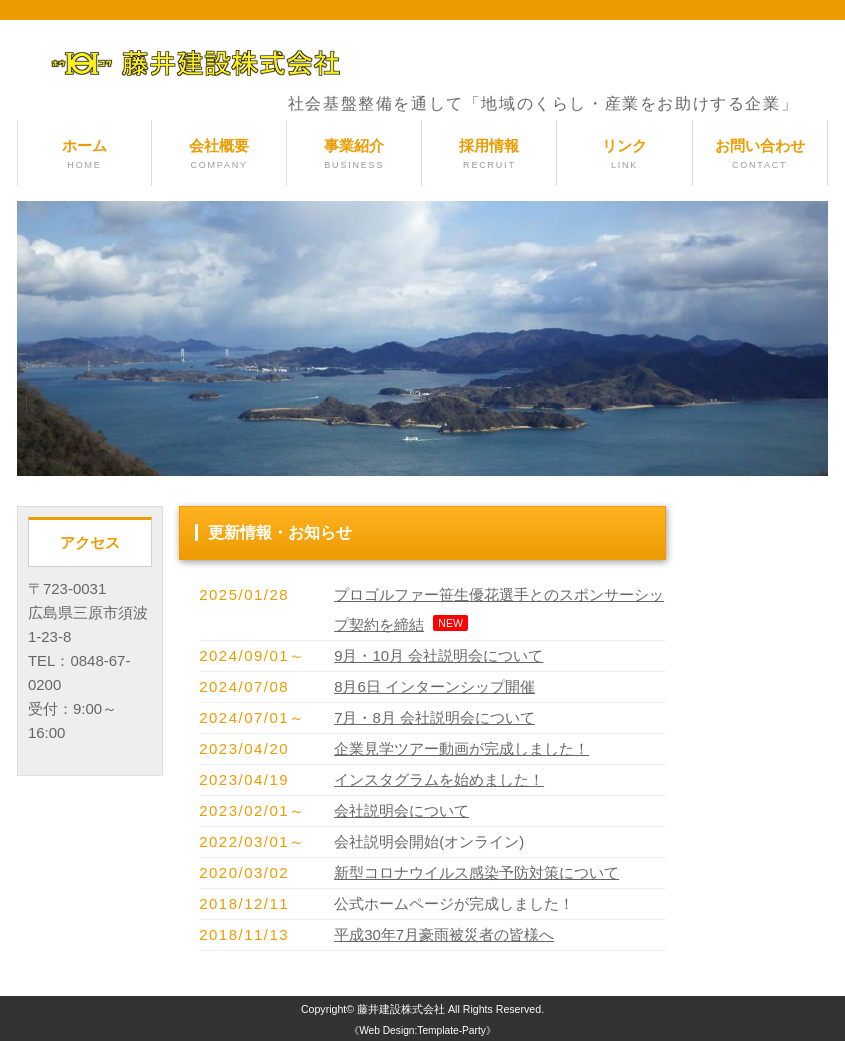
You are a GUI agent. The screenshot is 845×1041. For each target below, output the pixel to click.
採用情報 (489, 154)
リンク (624, 154)
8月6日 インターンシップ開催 (434, 686)
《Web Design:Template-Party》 (422, 1030)
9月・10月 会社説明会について (438, 655)
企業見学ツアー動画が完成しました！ (461, 748)
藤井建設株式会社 (401, 1009)
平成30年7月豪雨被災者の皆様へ (444, 934)
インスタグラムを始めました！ (439, 779)
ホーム (84, 154)
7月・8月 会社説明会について (434, 717)
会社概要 (219, 154)
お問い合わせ (760, 154)
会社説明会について (401, 810)
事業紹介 (354, 154)
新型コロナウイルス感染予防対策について (476, 872)
